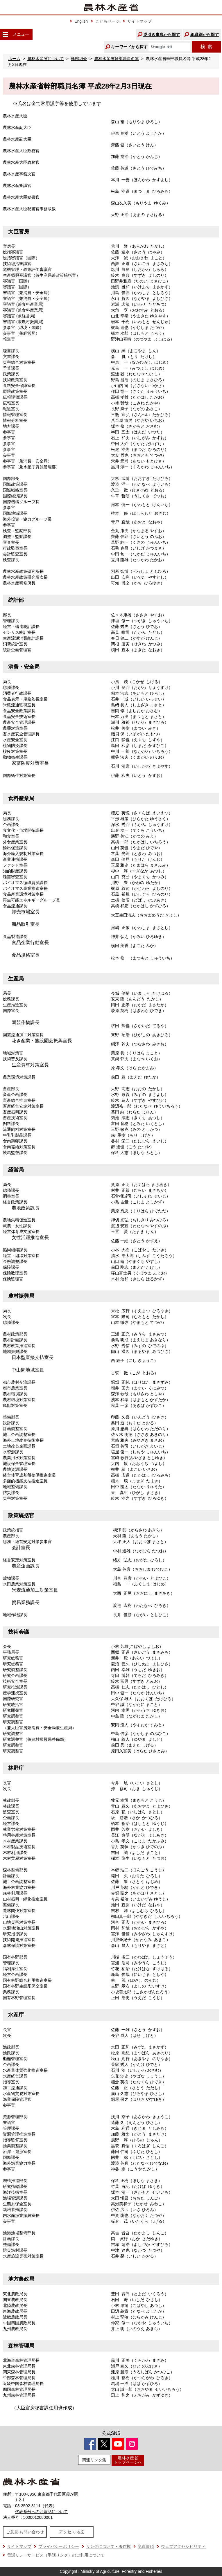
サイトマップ (139, 21)
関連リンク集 (94, 2460)
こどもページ (107, 21)
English (81, 21)
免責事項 (146, 2546)
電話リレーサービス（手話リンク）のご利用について (56, 2555)
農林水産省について (45, 58)
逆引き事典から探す (161, 34)
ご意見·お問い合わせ (25, 2532)
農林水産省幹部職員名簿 (116, 58)
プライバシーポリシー (58, 2546)
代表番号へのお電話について (41, 2511)
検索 (206, 46)
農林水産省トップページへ (128, 2460)
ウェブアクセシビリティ (183, 2546)
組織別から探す (204, 34)
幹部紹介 (79, 58)
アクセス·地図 (72, 2532)
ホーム (14, 58)
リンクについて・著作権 (108, 2546)
